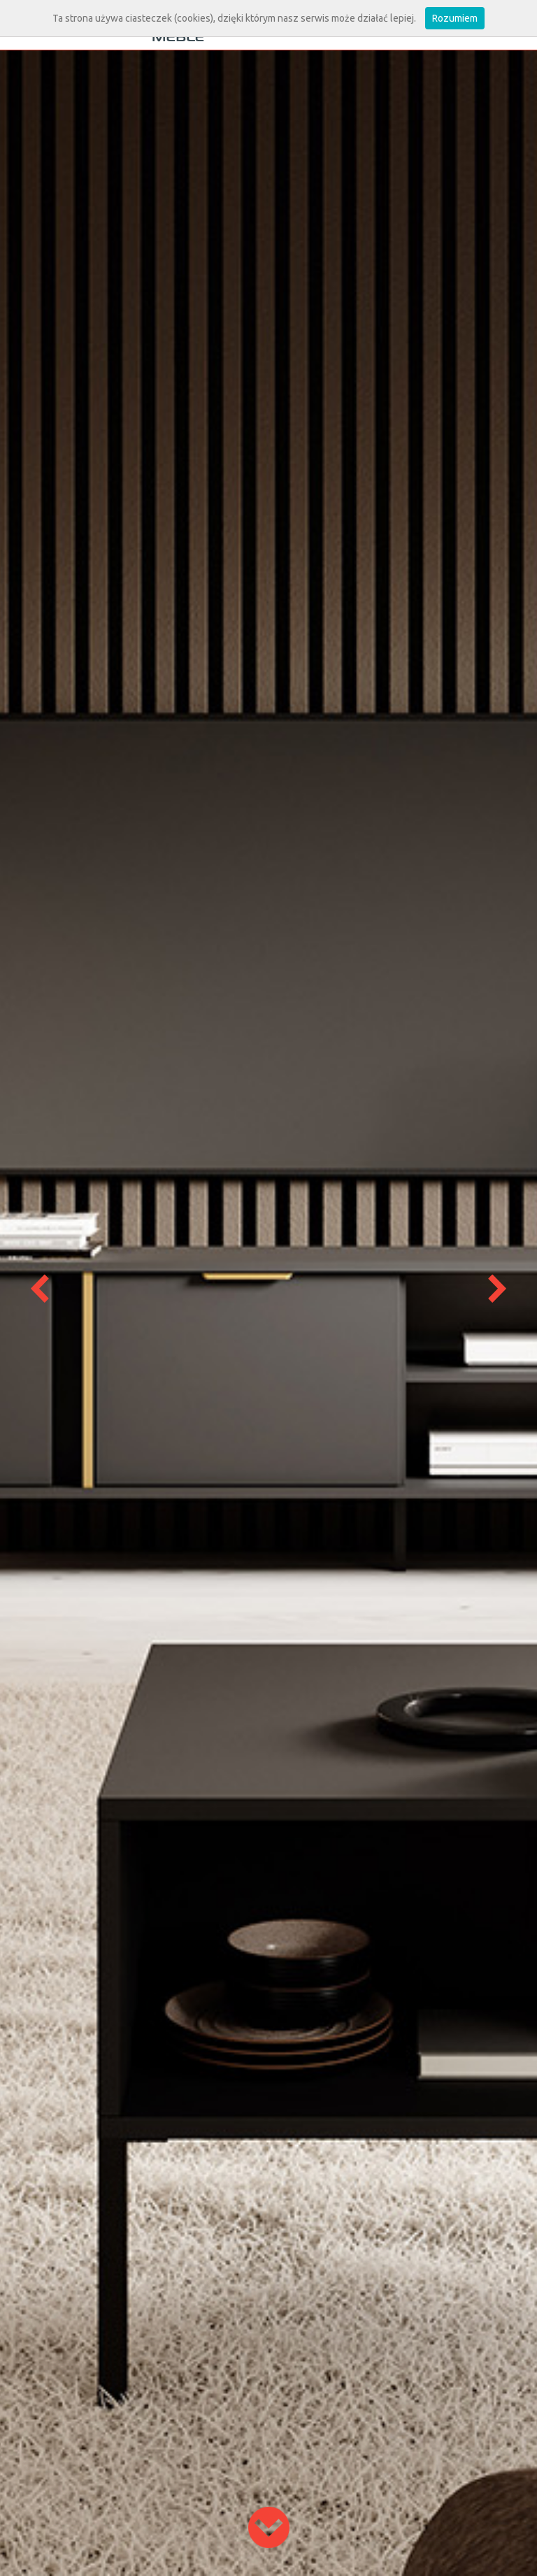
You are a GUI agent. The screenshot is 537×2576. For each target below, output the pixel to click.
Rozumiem (455, 18)
